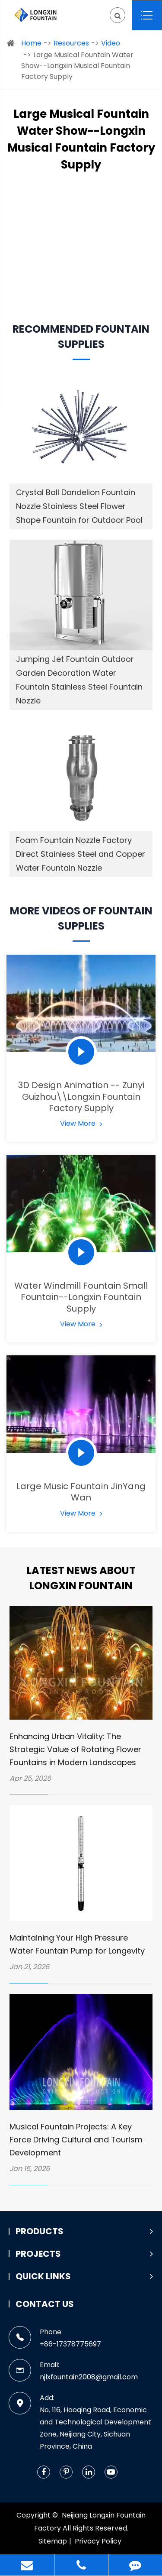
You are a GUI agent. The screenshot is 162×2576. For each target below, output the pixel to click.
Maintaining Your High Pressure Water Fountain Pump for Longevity (77, 1944)
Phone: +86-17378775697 (55, 2337)
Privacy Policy (98, 2541)
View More (81, 1123)
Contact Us (45, 2304)
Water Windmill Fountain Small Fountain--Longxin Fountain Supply (81, 1297)
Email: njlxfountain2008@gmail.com (73, 2370)
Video (110, 43)
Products (84, 2231)
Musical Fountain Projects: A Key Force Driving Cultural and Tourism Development (76, 2139)
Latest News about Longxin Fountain (81, 1578)
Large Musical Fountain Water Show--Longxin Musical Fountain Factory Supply (77, 65)
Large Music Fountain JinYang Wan (81, 1492)
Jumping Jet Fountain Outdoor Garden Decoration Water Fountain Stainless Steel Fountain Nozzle (79, 680)
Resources (71, 43)
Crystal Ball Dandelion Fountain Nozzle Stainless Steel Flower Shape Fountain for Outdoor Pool (79, 506)
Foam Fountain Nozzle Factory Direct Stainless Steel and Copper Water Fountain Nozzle (80, 854)
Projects (84, 2253)
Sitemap (52, 2541)
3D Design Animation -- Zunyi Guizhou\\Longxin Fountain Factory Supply (81, 1096)
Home (31, 43)
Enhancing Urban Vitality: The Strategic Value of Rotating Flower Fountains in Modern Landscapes (75, 1749)
